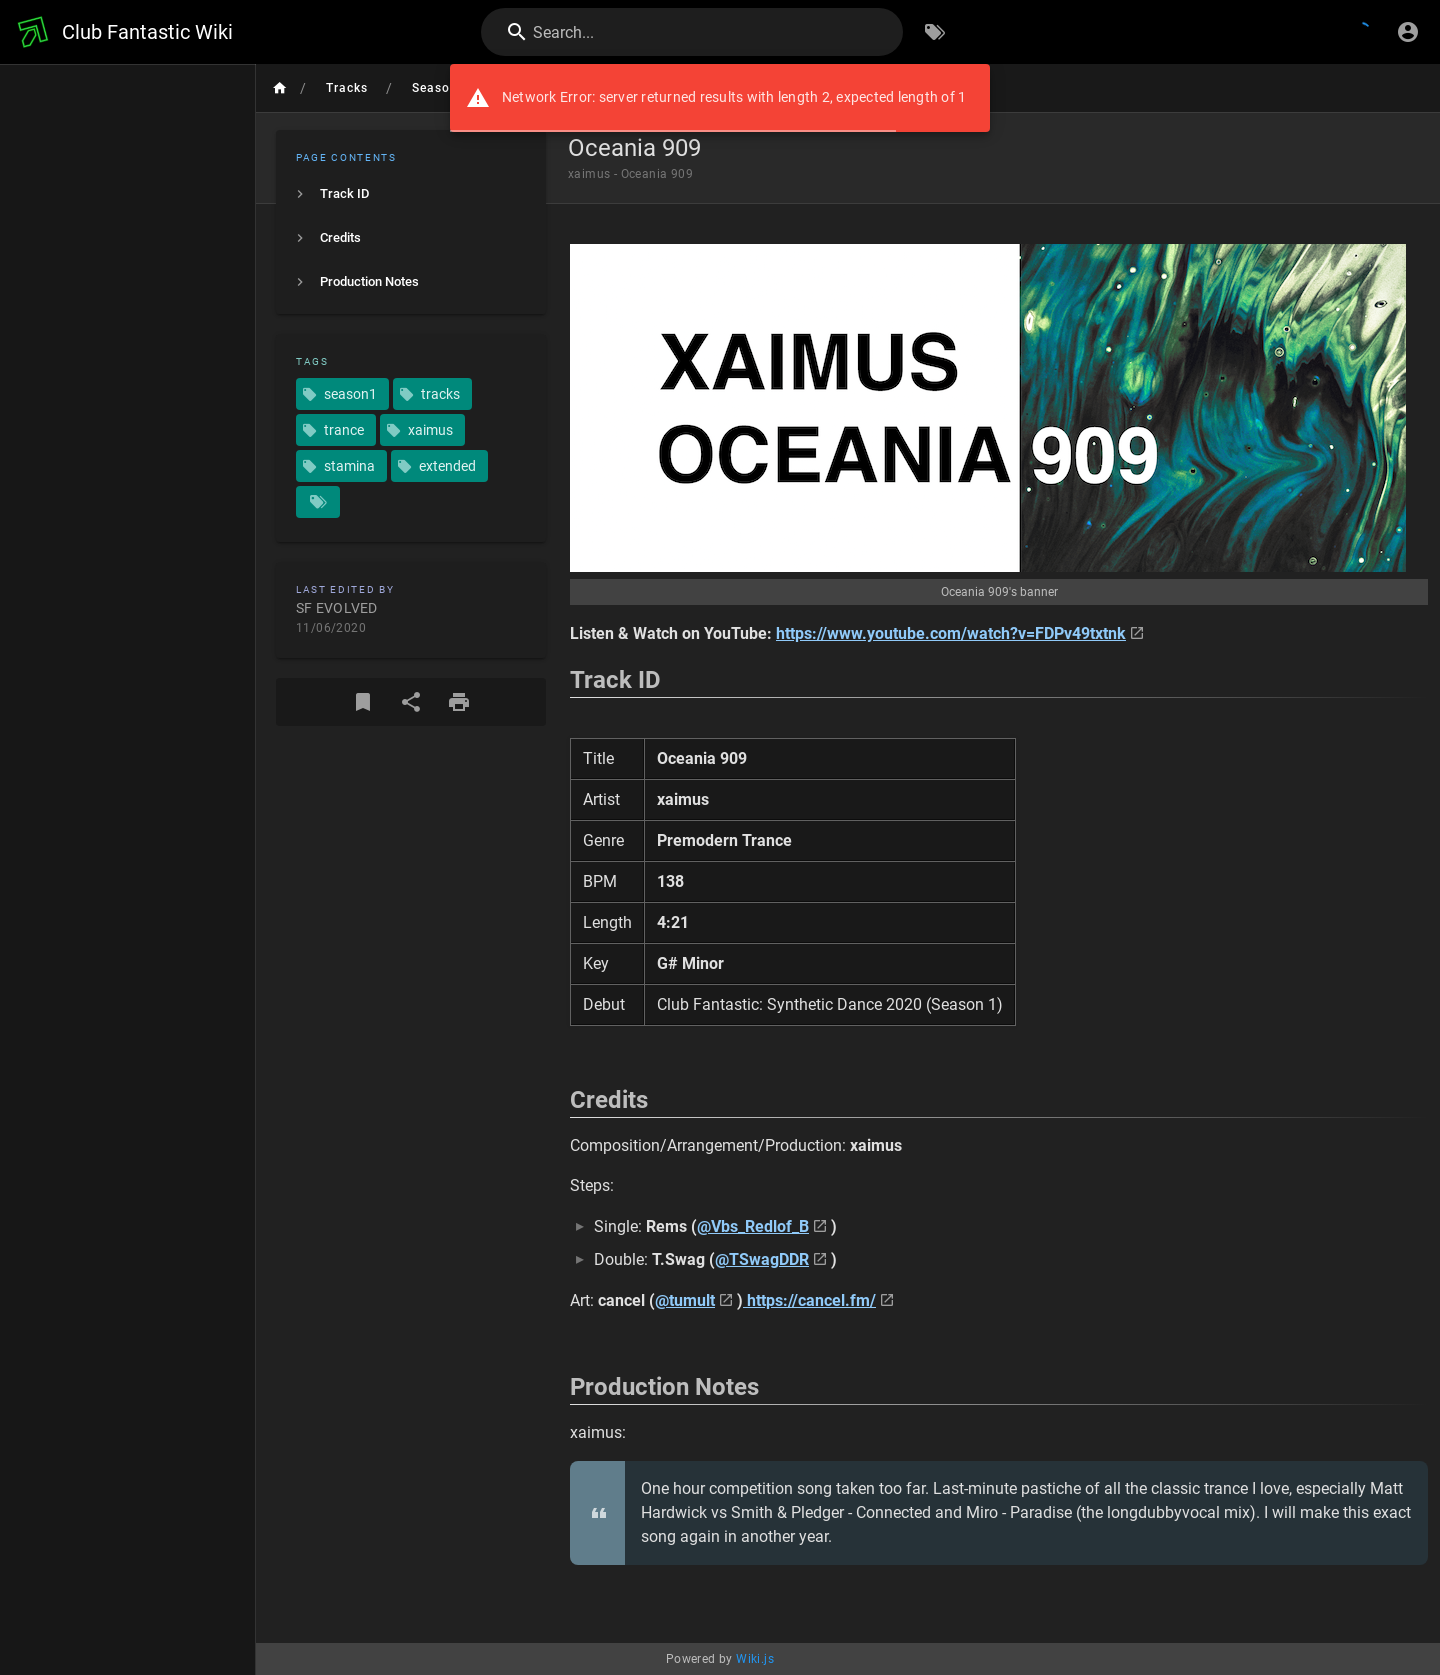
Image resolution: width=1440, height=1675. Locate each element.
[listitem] (411, 194)
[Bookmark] (363, 702)
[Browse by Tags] (935, 32)
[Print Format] (459, 702)
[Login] (1408, 32)
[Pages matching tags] (318, 502)
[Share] (411, 702)
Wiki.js (755, 1659)
